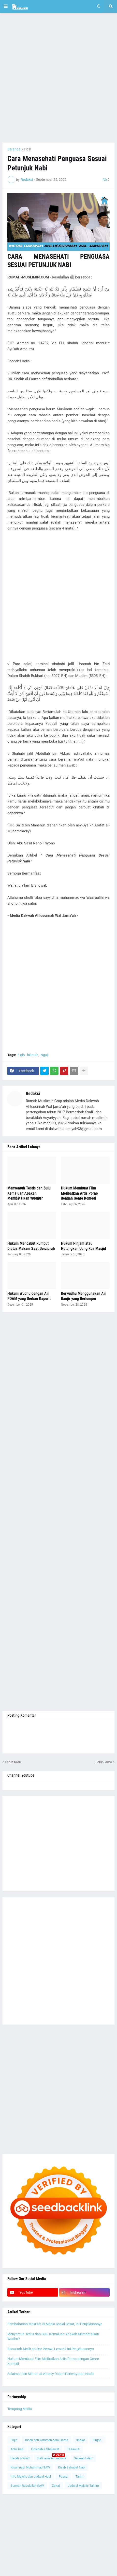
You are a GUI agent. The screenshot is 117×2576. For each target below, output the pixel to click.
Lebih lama (103, 1762)
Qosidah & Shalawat (45, 2449)
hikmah (32, 1055)
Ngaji (44, 1055)
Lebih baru (13, 1762)
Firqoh (97, 2440)
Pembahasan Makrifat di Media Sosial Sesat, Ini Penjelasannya (54, 2324)
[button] (5, 6)
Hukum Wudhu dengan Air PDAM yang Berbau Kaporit (29, 1296)
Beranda (13, 149)
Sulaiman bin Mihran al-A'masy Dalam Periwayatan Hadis (50, 2374)
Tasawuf (73, 2449)
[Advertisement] (58, 77)
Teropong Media (19, 2409)
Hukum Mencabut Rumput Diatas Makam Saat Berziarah (31, 1246)
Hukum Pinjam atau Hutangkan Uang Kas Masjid (83, 1246)
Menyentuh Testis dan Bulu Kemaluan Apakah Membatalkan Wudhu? (29, 1193)
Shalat (80, 2440)
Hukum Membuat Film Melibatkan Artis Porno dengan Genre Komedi (79, 1193)
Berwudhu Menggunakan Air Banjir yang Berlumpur (83, 1296)
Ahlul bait (17, 2449)
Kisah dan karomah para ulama (46, 2440)
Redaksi (33, 1093)
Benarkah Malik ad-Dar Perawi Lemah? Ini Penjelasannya (50, 2349)
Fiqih (27, 149)
